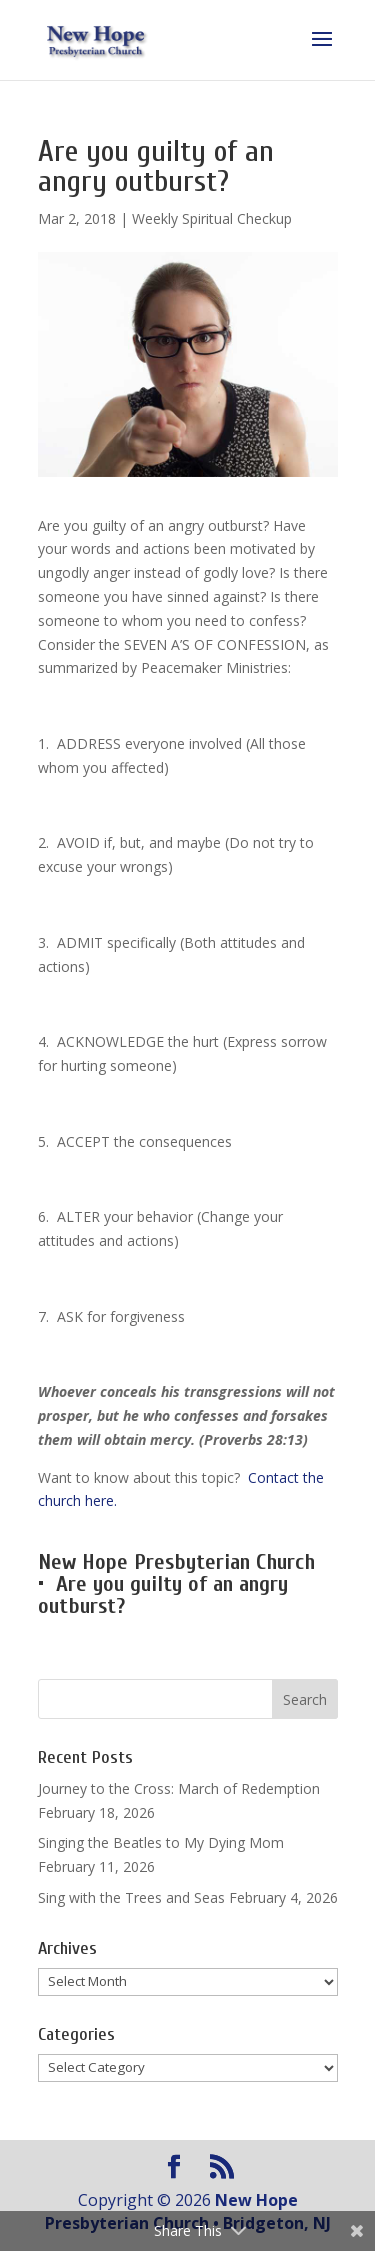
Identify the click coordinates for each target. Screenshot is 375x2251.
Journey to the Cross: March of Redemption (179, 1788)
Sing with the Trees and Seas (131, 1897)
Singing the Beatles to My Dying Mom (161, 1842)
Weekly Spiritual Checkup (212, 218)
